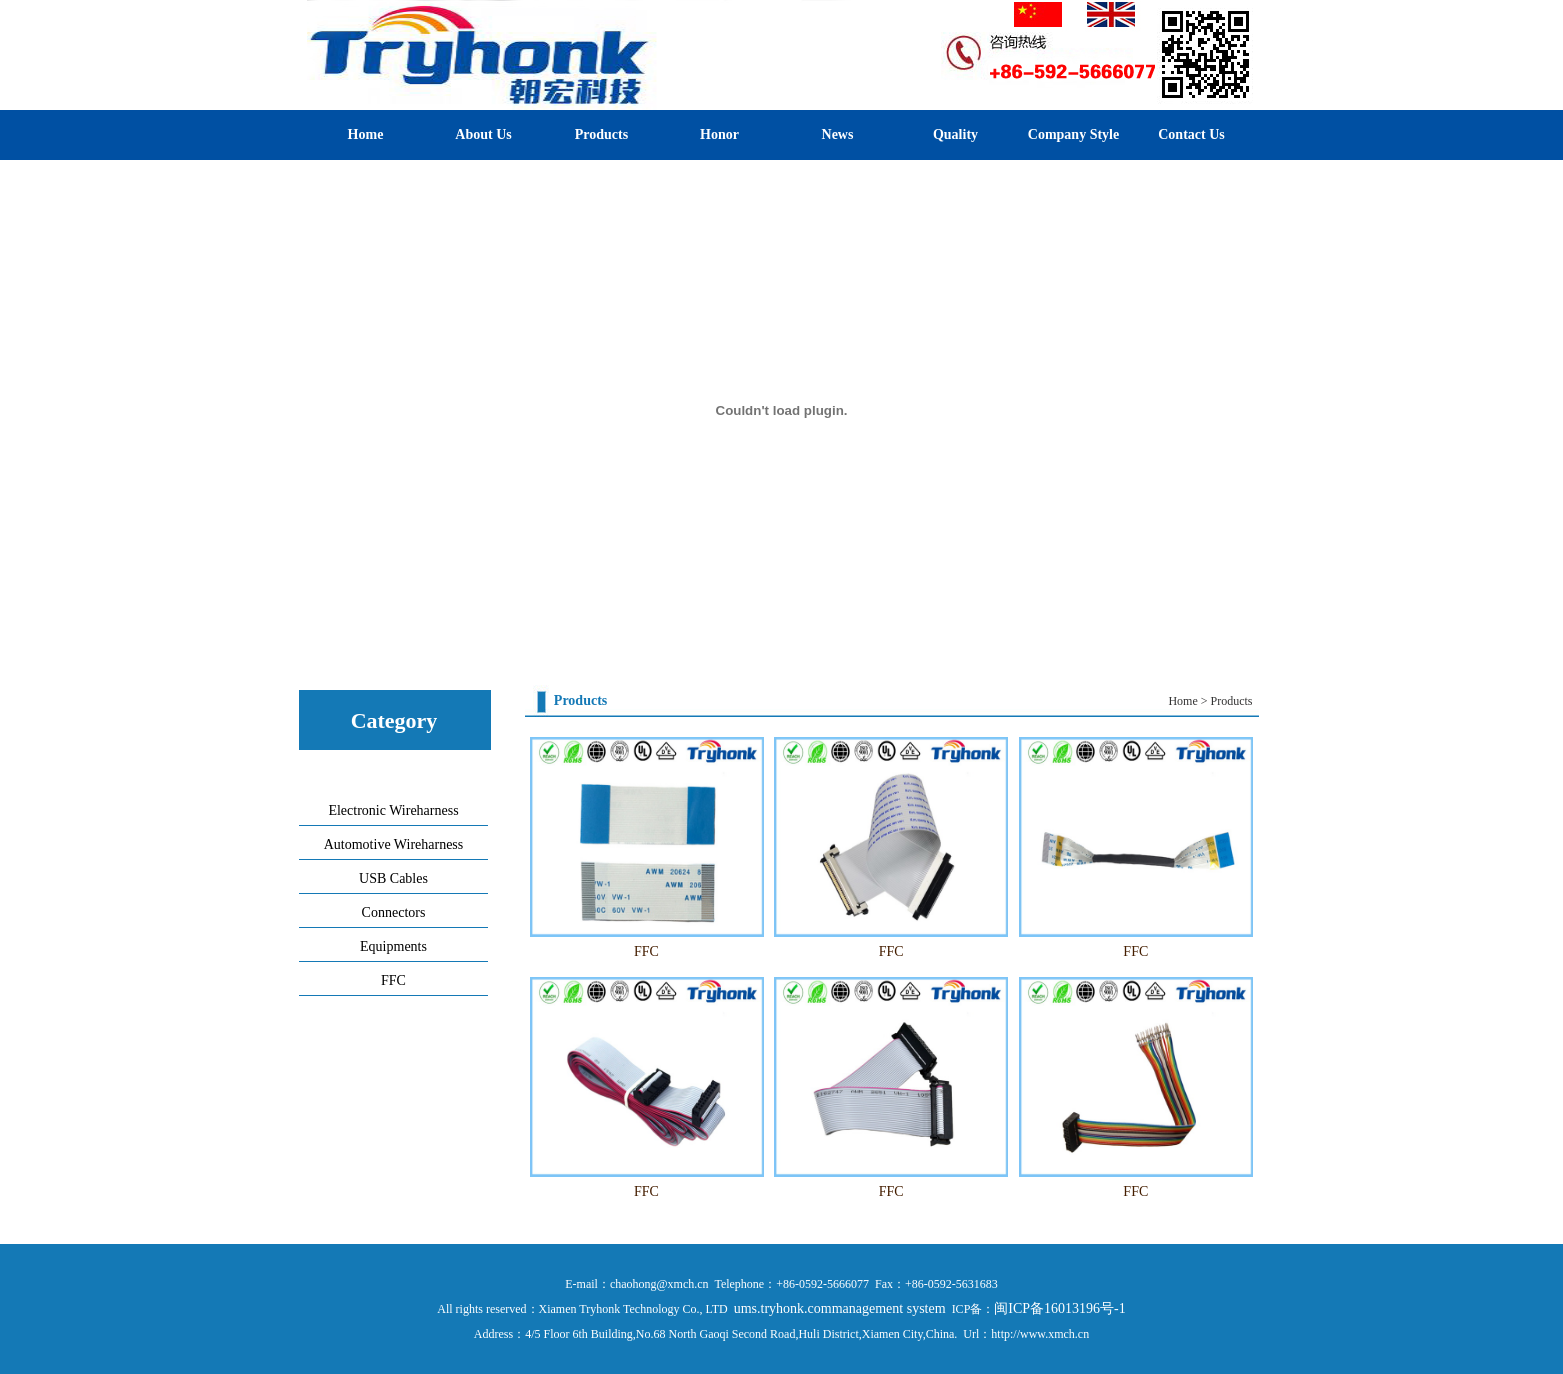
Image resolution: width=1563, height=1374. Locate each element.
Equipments (393, 946)
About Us (483, 134)
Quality (955, 134)
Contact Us (1191, 134)
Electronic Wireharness (393, 810)
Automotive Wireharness (394, 844)
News (838, 134)
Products (601, 134)
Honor (719, 134)
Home (366, 134)
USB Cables (393, 878)
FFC (393, 980)
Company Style (1073, 134)
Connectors (394, 912)
